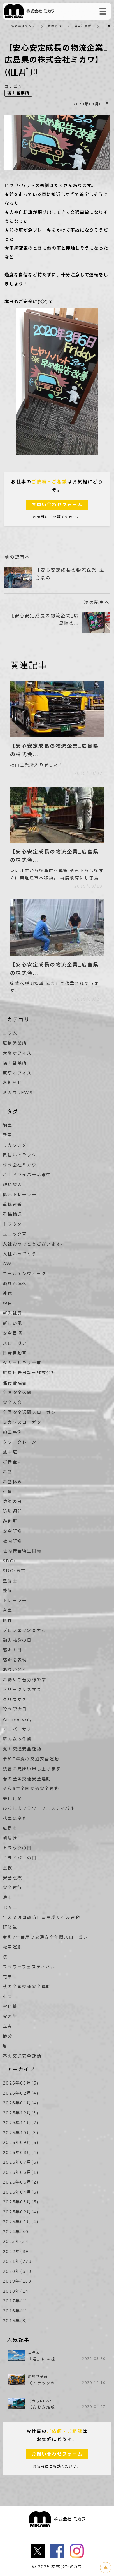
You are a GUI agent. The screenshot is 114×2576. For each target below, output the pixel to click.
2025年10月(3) (21, 2133)
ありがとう (15, 1670)
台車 (8, 1610)
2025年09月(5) (21, 2142)
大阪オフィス (17, 1053)
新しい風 (12, 1323)
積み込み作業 (17, 1739)
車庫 (8, 1996)
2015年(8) (15, 2321)
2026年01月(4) (21, 2103)
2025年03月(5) (21, 2202)
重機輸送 (12, 1214)
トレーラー (15, 1600)
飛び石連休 (15, 1284)
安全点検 (12, 1878)
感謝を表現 (15, 1660)
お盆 (8, 1472)
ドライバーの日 (20, 1858)
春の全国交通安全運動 (27, 1779)
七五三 (10, 1907)
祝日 (8, 1303)
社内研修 (12, 1541)
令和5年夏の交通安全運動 (31, 1759)
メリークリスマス (22, 1689)
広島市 (10, 1828)
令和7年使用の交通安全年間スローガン (45, 1937)
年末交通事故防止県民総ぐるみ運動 (41, 1917)
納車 (8, 1125)
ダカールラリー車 (22, 1363)
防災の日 (12, 1501)
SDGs (9, 1561)
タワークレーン (19, 1442)
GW (7, 1264)
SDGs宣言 (14, 1571)
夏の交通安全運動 (22, 1749)
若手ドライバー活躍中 (27, 1175)
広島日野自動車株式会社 (29, 1373)
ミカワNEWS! (18, 1093)
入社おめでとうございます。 (34, 1244)
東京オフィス (17, 1073)
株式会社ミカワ (23, 26)
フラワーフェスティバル (29, 1967)
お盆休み (12, 1482)
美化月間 (12, 1798)
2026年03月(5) (21, 2083)
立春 (8, 2026)
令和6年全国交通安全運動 (31, 1788)
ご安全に (12, 1462)
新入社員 (12, 1313)
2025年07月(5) (21, 2162)
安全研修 (12, 1531)
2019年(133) (18, 2281)
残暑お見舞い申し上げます (32, 1769)
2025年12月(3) (21, 2113)
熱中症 (10, 1452)
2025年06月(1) (21, 2172)
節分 (8, 2036)
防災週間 (12, 1511)
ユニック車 (15, 1234)
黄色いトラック (20, 1155)
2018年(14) (17, 2291)
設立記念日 (15, 1709)
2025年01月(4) (21, 2222)
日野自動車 (15, 1353)
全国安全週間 (17, 1392)
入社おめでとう (20, 1254)
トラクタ (12, 1224)
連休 (8, 1293)
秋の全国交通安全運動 (27, 1986)
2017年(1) (15, 2301)
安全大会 (12, 1402)
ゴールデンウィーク (24, 1274)
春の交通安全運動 (22, 2056)
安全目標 (12, 1333)
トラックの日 (17, 1848)
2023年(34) (17, 2241)
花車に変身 (15, 1818)
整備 (8, 1590)
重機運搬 (12, 1204)
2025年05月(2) (21, 2182)
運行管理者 (15, 1383)
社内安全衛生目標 (22, 1551)
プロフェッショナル (24, 1630)
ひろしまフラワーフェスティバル (39, 1808)
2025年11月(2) (21, 2123)
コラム (10, 1033)
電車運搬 (12, 1947)
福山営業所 (82, 26)
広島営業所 (15, 1043)
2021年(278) (18, 2261)
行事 (8, 1491)
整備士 (10, 1581)
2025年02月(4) (21, 2212)
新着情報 (55, 26)
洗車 (8, 1897)
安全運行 (12, 1887)
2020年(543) (18, 2271)
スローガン (15, 1343)
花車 (8, 1977)
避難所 (10, 1521)
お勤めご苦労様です (24, 1680)
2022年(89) (17, 2251)
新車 (8, 1135)
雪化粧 (10, 2006)
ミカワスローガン (22, 1422)
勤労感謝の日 (17, 1640)
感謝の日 (12, 1650)
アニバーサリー (20, 1729)
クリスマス (15, 1699)
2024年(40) (17, 2232)
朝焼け (10, 1838)
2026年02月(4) (21, 2093)
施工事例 (12, 1432)
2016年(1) (15, 2311)
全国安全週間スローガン (29, 1412)
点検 (8, 1868)
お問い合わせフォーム (57, 505)
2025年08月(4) (21, 2152)
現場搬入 (12, 1185)
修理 (8, 1620)
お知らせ (12, 1083)
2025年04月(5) (21, 2192)
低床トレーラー (20, 1194)
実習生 (10, 2016)
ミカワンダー (17, 1145)
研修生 (10, 1927)
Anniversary (17, 1719)
